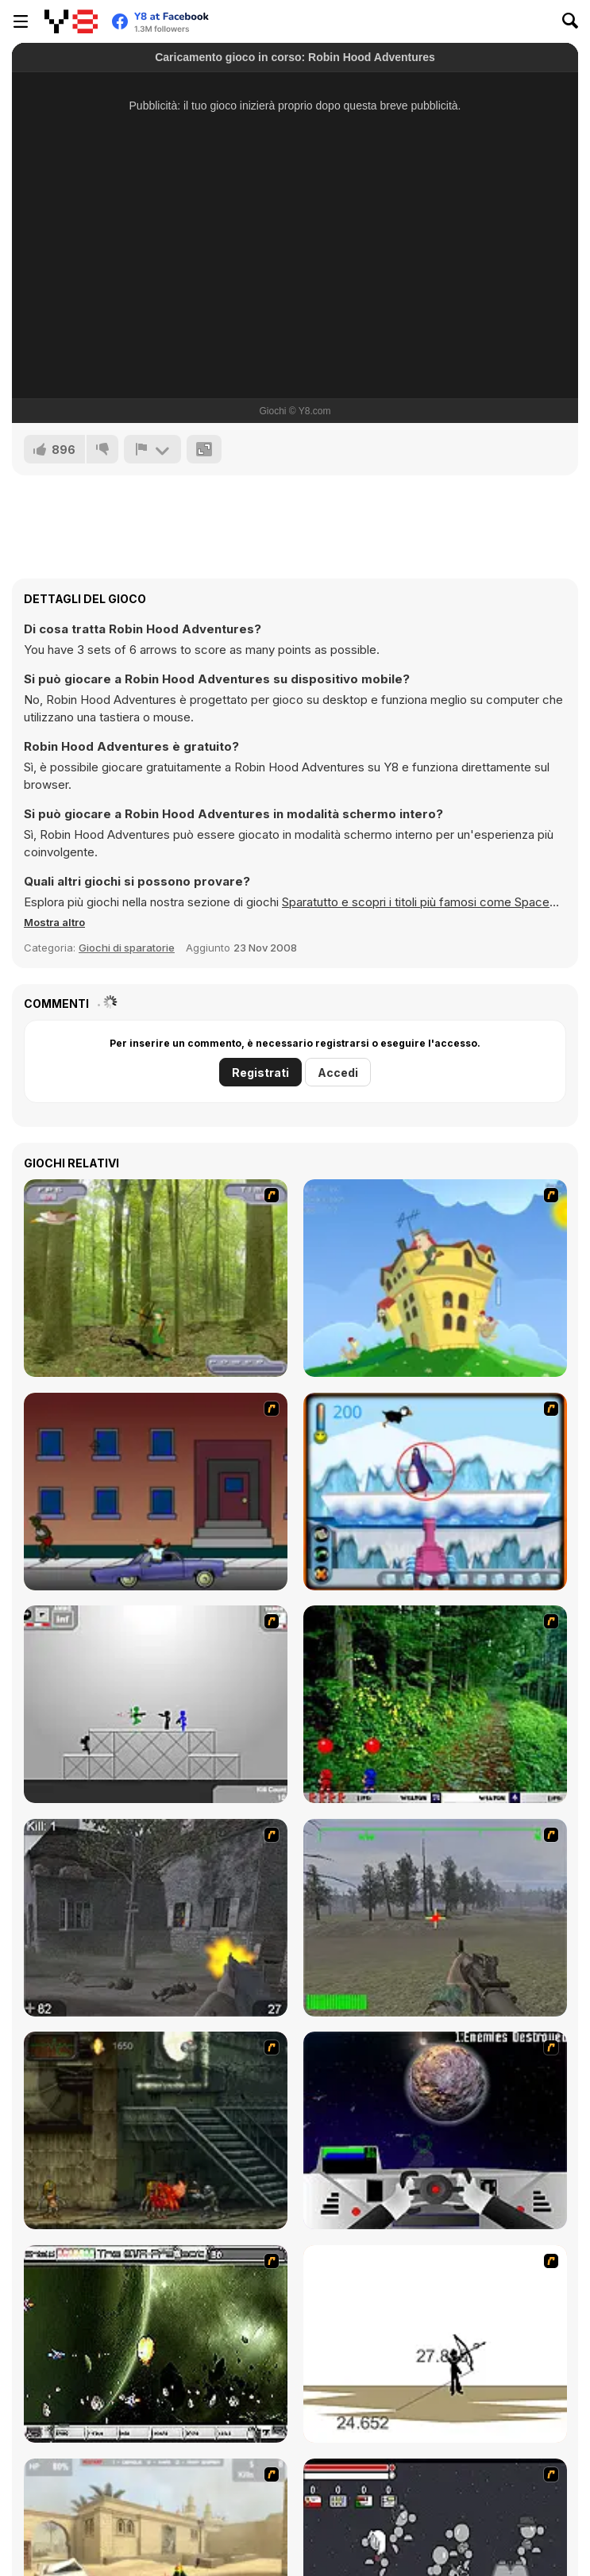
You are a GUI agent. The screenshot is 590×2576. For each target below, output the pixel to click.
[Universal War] (435, 2130)
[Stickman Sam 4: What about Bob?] (155, 1704)
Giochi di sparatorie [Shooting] (127, 947)
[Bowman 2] (435, 2344)
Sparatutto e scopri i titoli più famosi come (398, 901)
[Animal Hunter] (155, 1278)
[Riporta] (152, 449)
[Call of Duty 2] (155, 1918)
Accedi (338, 1072)
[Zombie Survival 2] (155, 2130)
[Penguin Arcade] (435, 1491)
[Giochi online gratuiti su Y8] (71, 21)
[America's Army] (435, 1918)
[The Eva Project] (155, 2344)
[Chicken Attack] (435, 1278)
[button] (54, 922)
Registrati (260, 1072)
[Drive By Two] (155, 1491)
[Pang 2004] (435, 1704)
